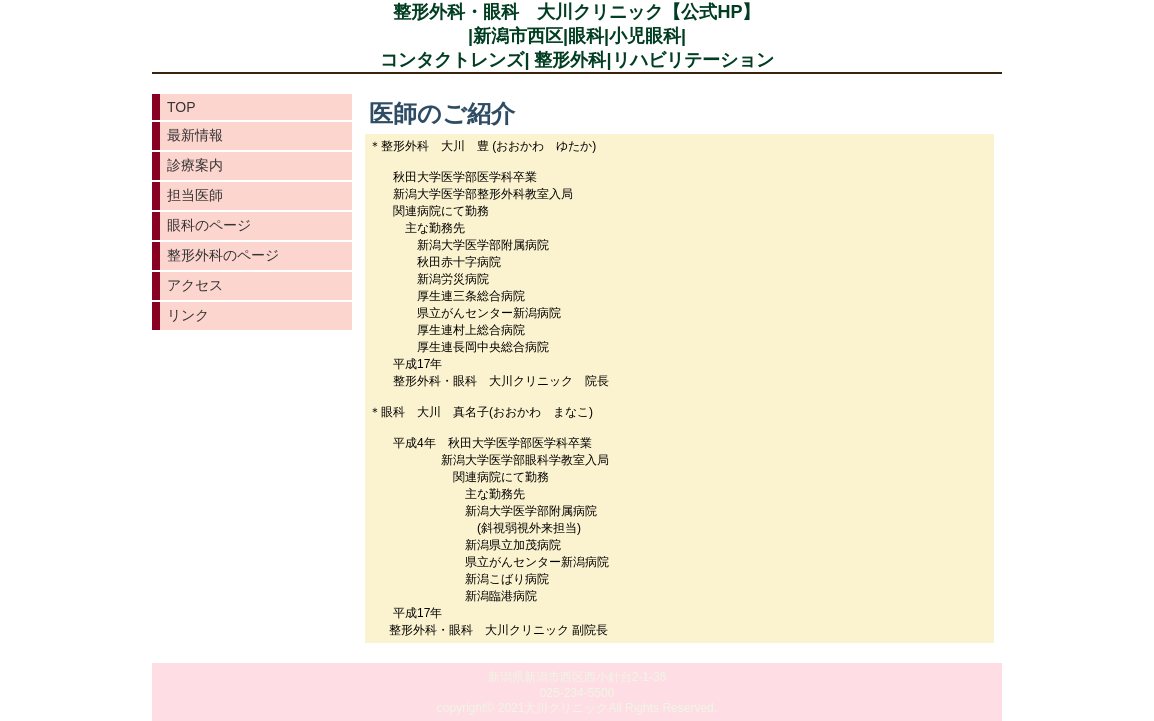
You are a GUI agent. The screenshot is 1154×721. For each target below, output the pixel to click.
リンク (188, 315)
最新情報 (195, 135)
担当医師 (195, 195)
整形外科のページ (223, 255)
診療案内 (195, 165)
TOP (181, 107)
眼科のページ (209, 225)
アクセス (195, 285)
